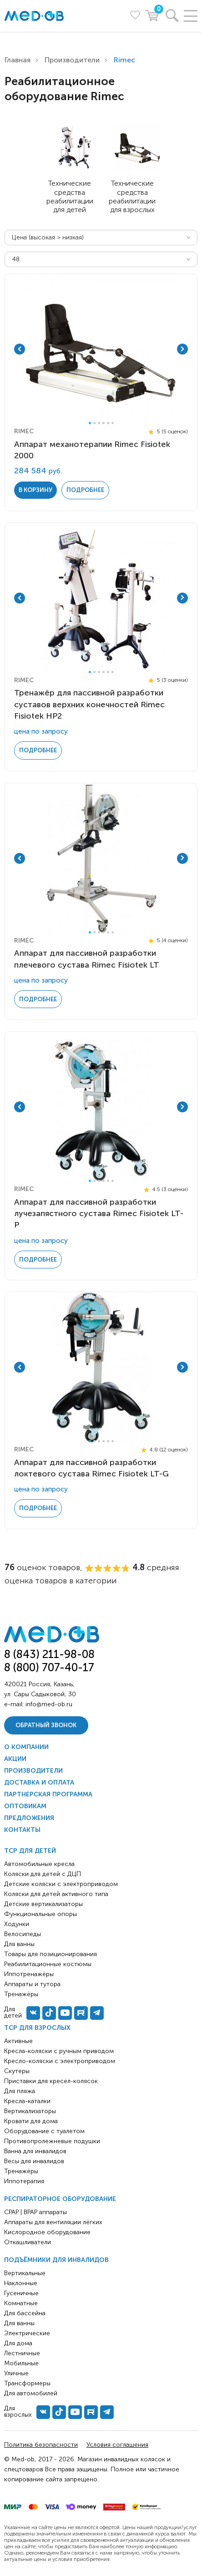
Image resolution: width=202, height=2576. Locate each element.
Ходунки (16, 1924)
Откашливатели (27, 2242)
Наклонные (20, 2283)
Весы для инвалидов (34, 2161)
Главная (17, 60)
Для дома (18, 2343)
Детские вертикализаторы (43, 1904)
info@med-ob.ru (48, 1704)
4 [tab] (103, 423)
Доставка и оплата (39, 1782)
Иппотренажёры (29, 1974)
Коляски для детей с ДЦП (42, 1874)
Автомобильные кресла (39, 1864)
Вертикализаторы (30, 2111)
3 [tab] (99, 423)
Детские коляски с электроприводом (61, 1884)
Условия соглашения (117, 2445)
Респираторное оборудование (60, 2199)
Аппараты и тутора (32, 1984)
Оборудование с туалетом (44, 2131)
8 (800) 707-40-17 (49, 1667)
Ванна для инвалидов (35, 2151)
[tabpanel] (101, 349)
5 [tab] (108, 423)
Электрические (27, 2333)
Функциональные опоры (40, 1914)
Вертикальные (24, 2273)
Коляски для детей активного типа (56, 1894)
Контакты (22, 1830)
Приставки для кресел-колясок (51, 2081)
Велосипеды (22, 1934)
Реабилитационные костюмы (47, 1964)
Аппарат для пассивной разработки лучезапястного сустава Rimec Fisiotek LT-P (98, 1213)
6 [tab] (112, 423)
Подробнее (85, 490)
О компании (26, 1747)
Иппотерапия (24, 2181)
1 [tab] (90, 423)
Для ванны (19, 2323)
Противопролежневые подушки (52, 2141)
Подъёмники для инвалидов (56, 2260)
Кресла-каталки (27, 2101)
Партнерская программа (48, 1794)
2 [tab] (94, 423)
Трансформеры (27, 2383)
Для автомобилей (30, 2393)
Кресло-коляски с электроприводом (59, 2061)
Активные (18, 2041)
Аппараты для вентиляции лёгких (53, 2222)
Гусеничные (21, 2293)
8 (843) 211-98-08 (49, 1654)
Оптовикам (25, 1806)
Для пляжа (19, 2091)
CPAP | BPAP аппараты (35, 2212)
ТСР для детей (30, 1851)
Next (182, 349)
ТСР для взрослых (37, 2028)
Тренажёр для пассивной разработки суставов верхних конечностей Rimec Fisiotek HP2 (89, 704)
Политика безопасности (41, 2445)
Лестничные (22, 2353)
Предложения (29, 1818)
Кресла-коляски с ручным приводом (59, 2051)
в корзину (35, 490)
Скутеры (17, 2071)
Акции (15, 1759)
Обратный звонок (45, 1725)
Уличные (16, 2373)
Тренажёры (21, 2171)
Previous (19, 349)
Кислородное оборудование (47, 2232)
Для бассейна (24, 2313)
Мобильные (21, 2363)
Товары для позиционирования (50, 1954)
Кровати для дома (31, 2121)
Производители (72, 60)
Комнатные (21, 2303)
